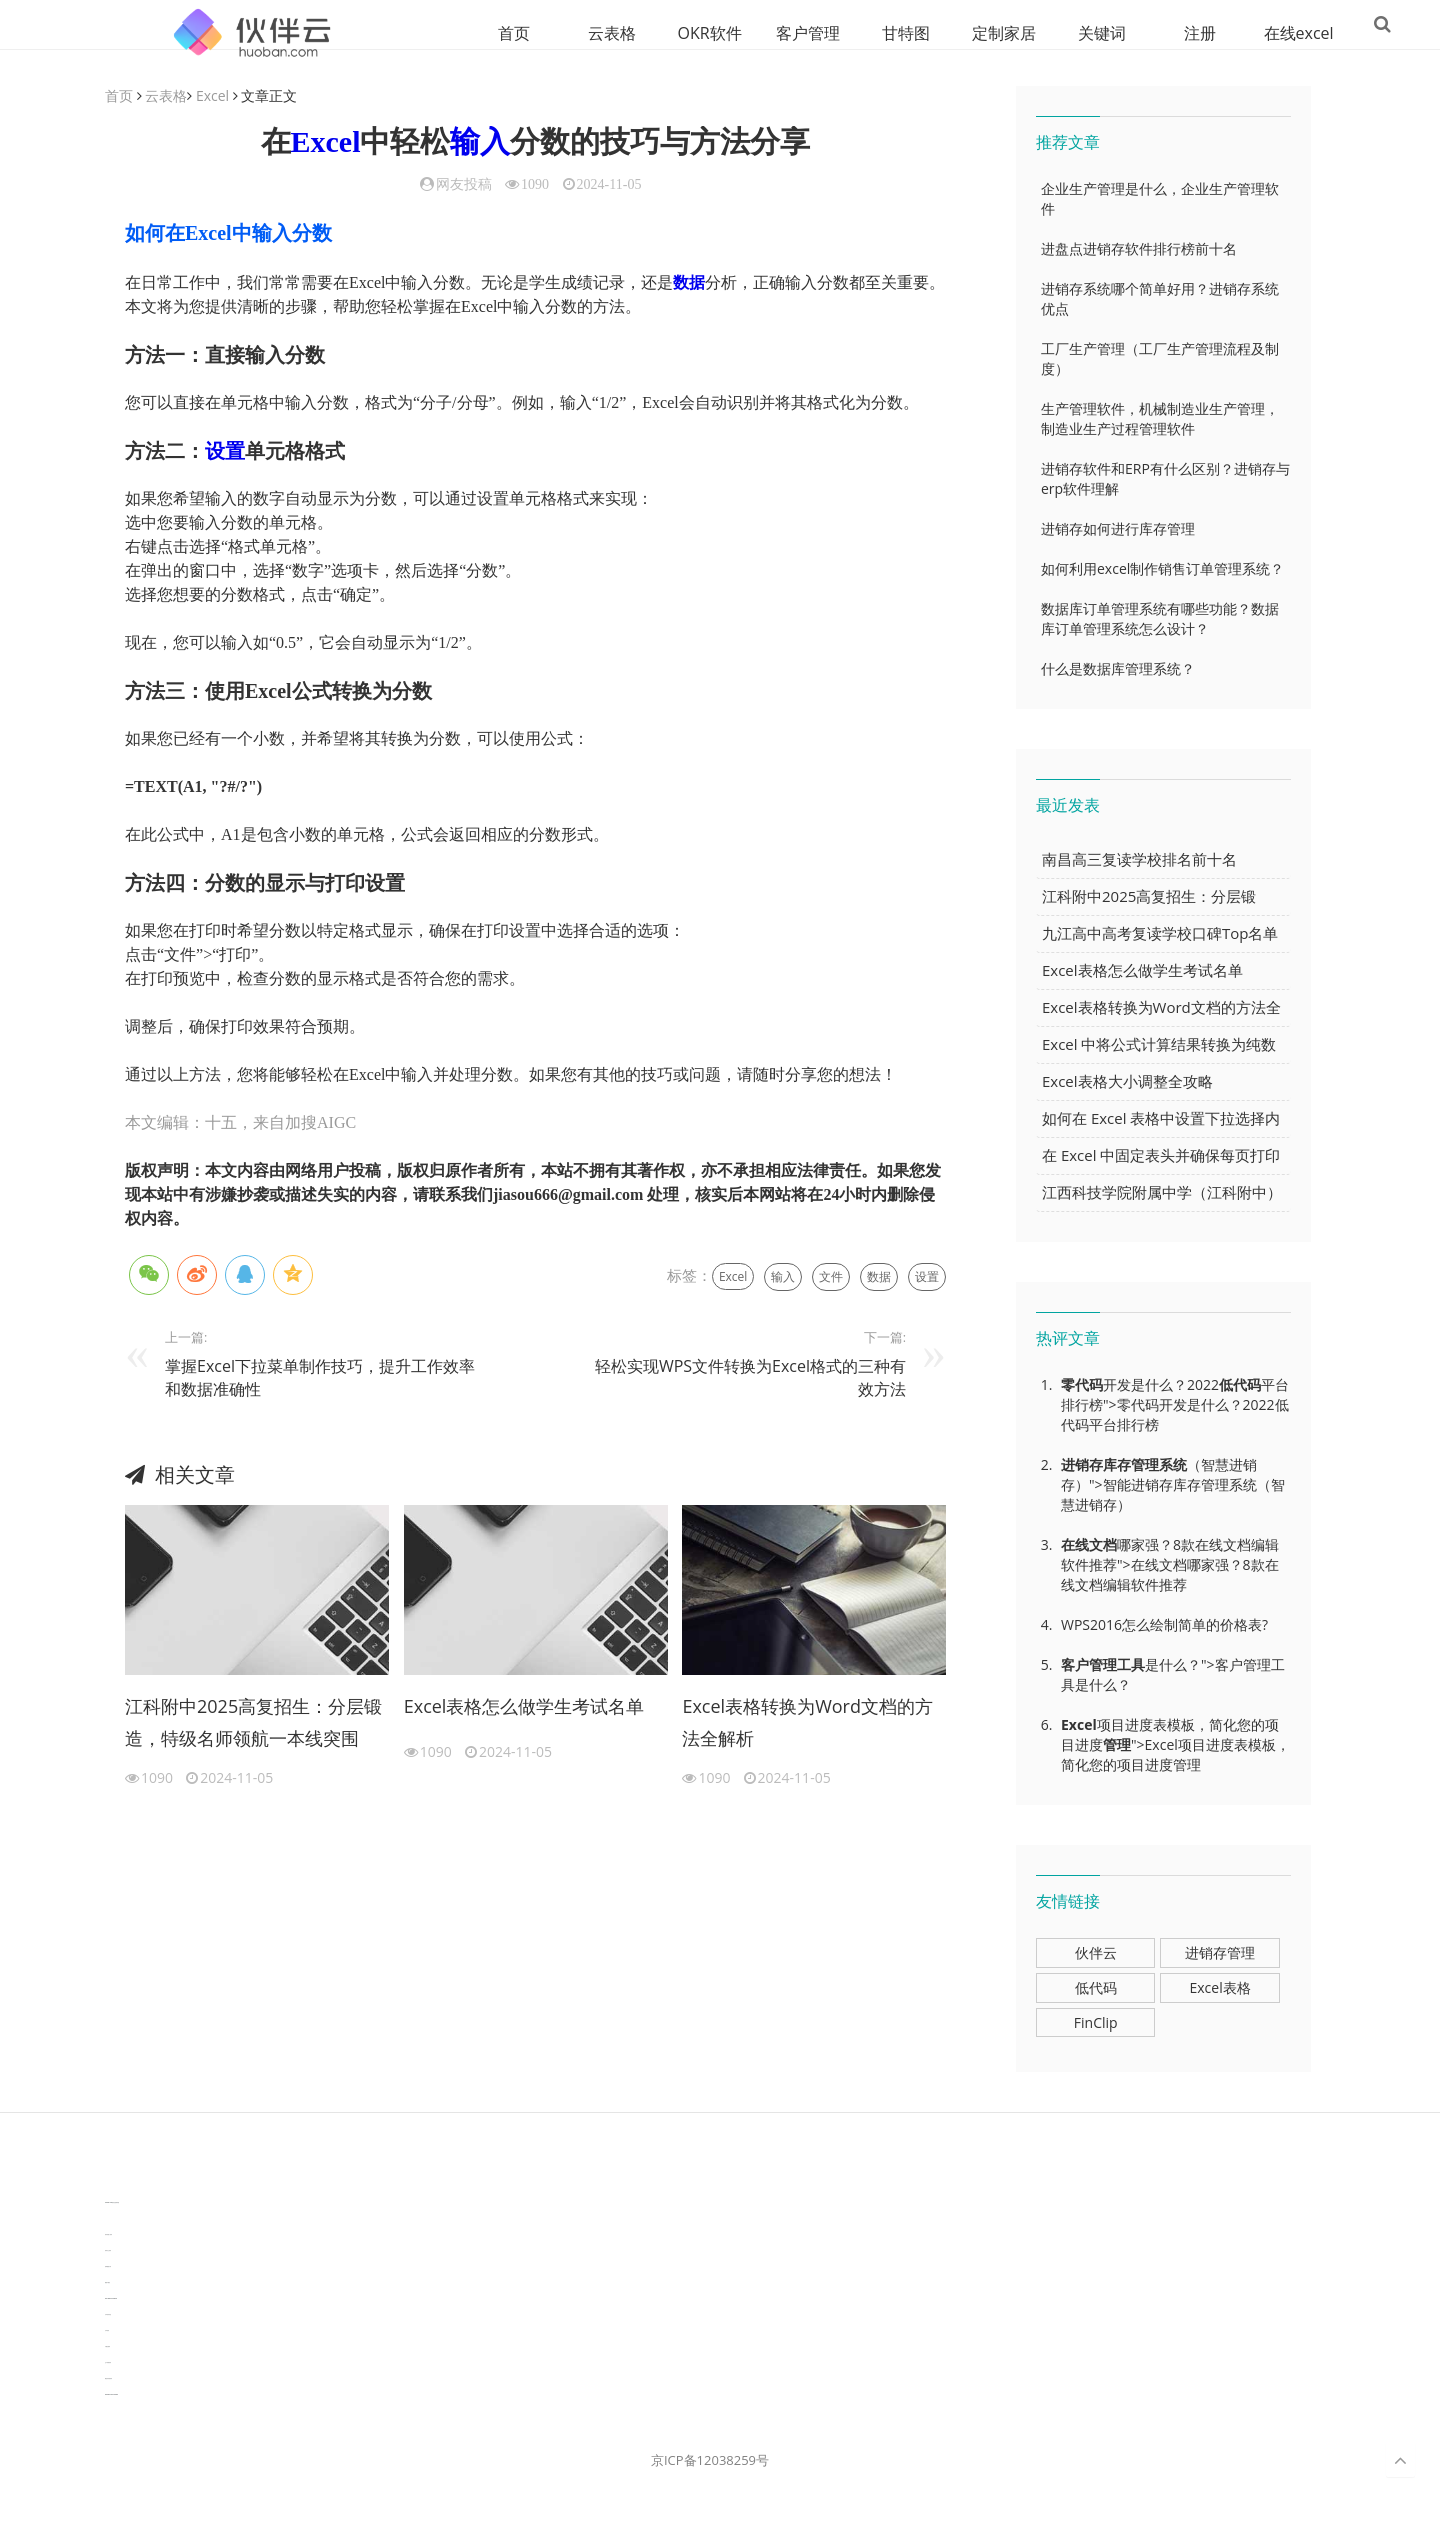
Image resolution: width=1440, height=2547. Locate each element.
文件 (831, 1277)
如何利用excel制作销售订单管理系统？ (1162, 569)
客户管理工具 (1103, 1665)
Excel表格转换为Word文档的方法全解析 (807, 1723)
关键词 (1035, 33)
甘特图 (839, 33)
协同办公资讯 (108, 2251)
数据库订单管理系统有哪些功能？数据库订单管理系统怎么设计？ (1160, 619)
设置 (225, 452)
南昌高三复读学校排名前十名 (1139, 860)
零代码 (1082, 1385)
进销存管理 (1220, 1953)
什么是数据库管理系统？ (1118, 669)
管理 (1117, 1745)
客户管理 (741, 33)
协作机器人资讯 (108, 2235)
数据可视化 (107, 2283)
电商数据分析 (108, 2267)
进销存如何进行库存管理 (1118, 529)
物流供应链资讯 (108, 2379)
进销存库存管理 (1110, 1465)
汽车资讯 (107, 2331)
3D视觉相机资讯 (108, 2219)
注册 (1133, 33)
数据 (689, 283)
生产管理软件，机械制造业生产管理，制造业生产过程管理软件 (1160, 419)
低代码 (1240, 1385)
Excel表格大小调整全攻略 (1127, 1082)
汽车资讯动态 (108, 2315)
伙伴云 (1096, 1953)
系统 (1173, 1465)
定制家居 (937, 33)
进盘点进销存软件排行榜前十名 (1139, 249)
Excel (212, 96)
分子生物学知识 (108, 2187)
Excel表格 (1219, 1988)
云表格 (545, 33)
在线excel (1232, 33)
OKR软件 (643, 33)
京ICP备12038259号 (710, 2461)
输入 (480, 142)
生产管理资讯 (108, 2363)
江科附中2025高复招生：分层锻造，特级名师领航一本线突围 (253, 1723)
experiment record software (111, 2395)
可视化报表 (107, 2347)
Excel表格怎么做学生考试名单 (524, 1707)
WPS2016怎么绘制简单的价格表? (1164, 1625)
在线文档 (1089, 1545)
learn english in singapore (111, 2299)
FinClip (1096, 2023)
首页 (447, 33)
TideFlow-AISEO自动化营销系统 (112, 2203)
